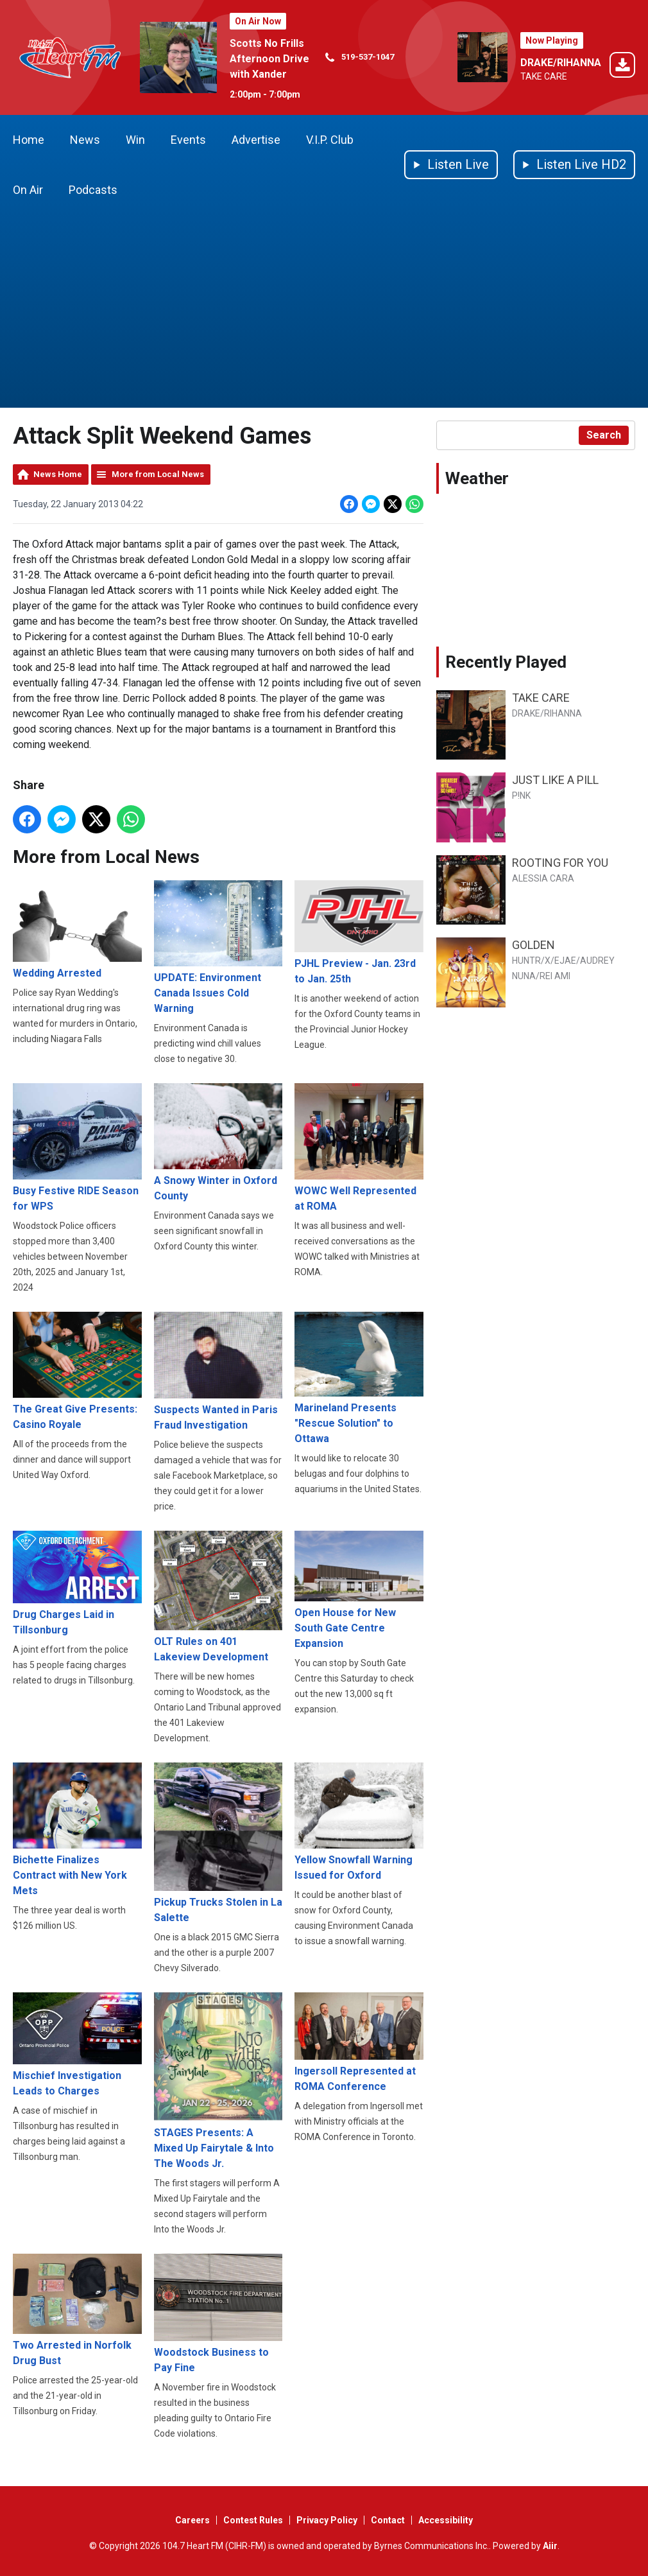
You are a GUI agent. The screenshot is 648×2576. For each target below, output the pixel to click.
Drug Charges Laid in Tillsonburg (77, 1583)
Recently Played (506, 662)
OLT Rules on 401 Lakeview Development (218, 1597)
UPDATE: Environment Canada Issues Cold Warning (218, 947)
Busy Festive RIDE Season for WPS (77, 1147)
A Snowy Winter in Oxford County (218, 1142)
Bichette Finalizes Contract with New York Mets (77, 1829)
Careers (192, 2520)
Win (135, 139)
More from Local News (158, 474)
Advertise (256, 139)
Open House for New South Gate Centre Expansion (358, 1590)
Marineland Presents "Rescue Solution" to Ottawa (358, 1378)
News (85, 139)
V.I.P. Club (330, 139)
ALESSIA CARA (543, 878)
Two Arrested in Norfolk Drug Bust (77, 2310)
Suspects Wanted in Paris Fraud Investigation (218, 1371)
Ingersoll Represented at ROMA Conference (358, 2042)
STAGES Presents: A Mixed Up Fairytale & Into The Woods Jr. (218, 2081)
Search (603, 435)
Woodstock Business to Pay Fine (218, 2314)
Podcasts (93, 189)
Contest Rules (253, 2520)
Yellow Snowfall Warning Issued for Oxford (358, 1821)
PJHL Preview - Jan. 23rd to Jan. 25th (358, 932)
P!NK (521, 795)
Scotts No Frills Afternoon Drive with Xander (269, 58)
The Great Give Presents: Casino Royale (77, 1371)
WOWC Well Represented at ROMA (358, 1147)
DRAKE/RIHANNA (560, 63)
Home (28, 139)
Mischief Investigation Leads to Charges (77, 2044)
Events (188, 139)
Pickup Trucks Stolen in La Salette (218, 1843)
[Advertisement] (324, 311)
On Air (28, 189)
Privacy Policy (326, 2520)
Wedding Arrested (77, 929)
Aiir (550, 2546)
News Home (57, 474)
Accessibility (445, 2520)
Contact (388, 2520)
